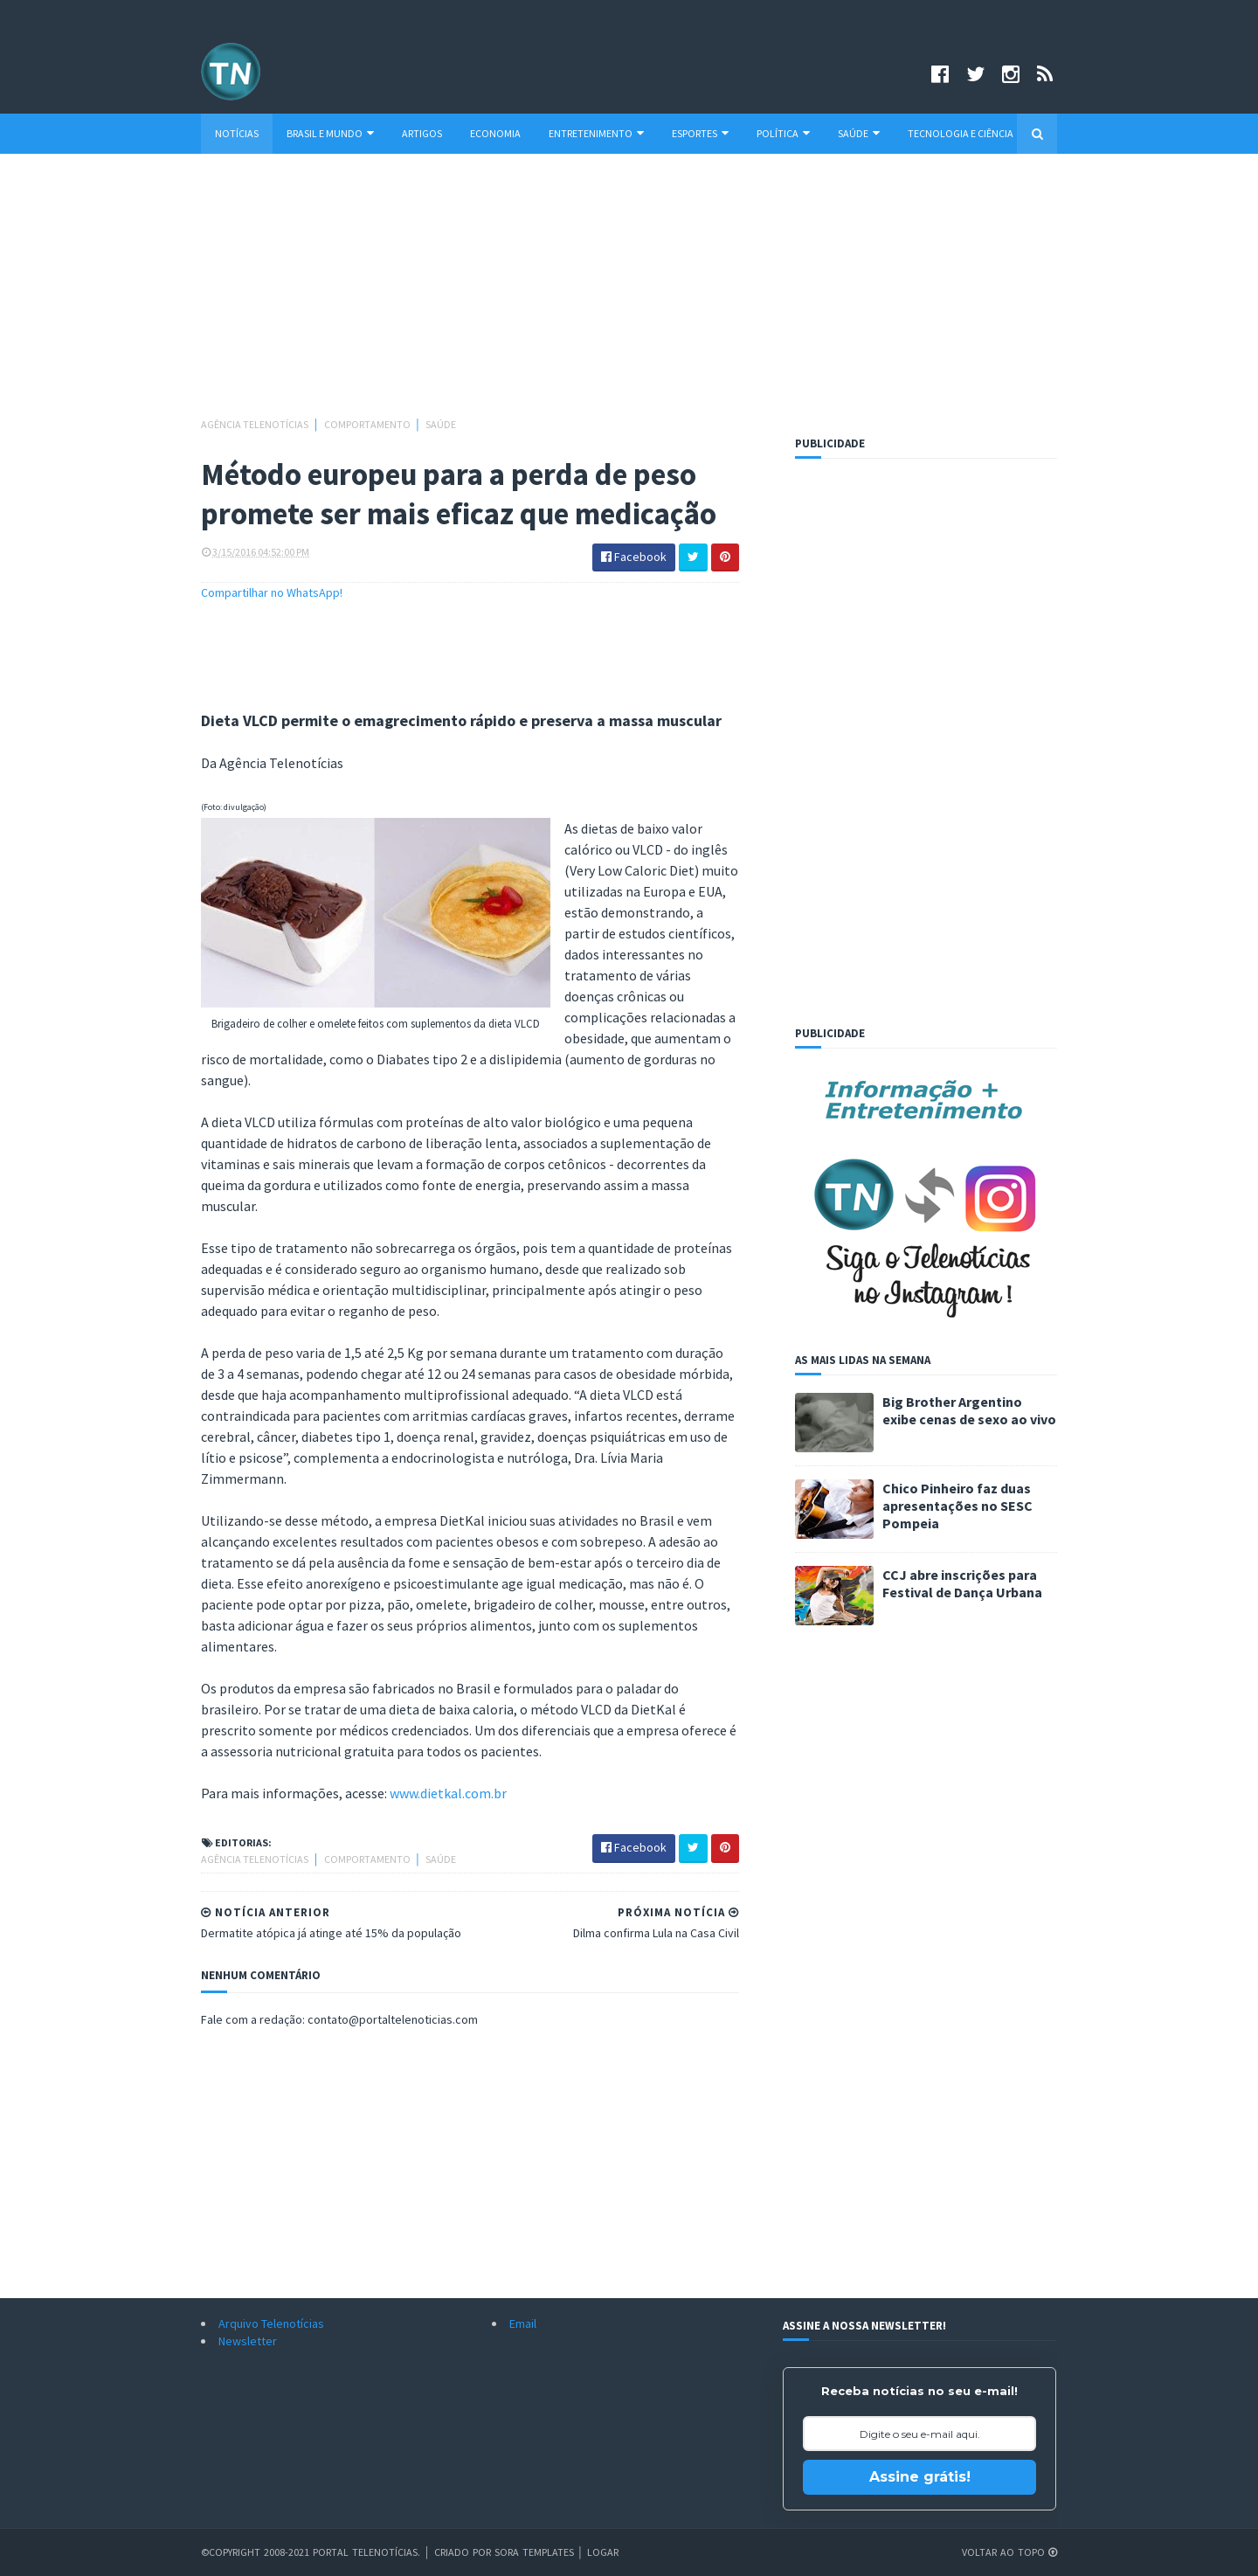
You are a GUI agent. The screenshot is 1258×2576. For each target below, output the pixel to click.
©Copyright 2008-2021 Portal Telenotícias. (310, 2552)
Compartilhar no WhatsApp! (271, 592)
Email (522, 2323)
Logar (603, 2552)
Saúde (859, 133)
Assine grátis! (920, 2477)
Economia (495, 133)
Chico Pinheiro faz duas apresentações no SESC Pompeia (957, 1505)
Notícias (237, 133)
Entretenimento (596, 133)
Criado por (464, 2552)
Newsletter (247, 2341)
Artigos (422, 133)
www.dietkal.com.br (448, 1793)
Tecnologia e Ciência (960, 133)
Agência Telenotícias (255, 424)
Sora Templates (534, 2552)
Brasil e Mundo (330, 133)
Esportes (700, 133)
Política (783, 133)
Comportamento (368, 424)
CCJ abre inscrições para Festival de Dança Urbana (962, 1583)
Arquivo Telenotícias (271, 2323)
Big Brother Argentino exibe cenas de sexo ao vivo (969, 1410)
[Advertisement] (629, 293)
